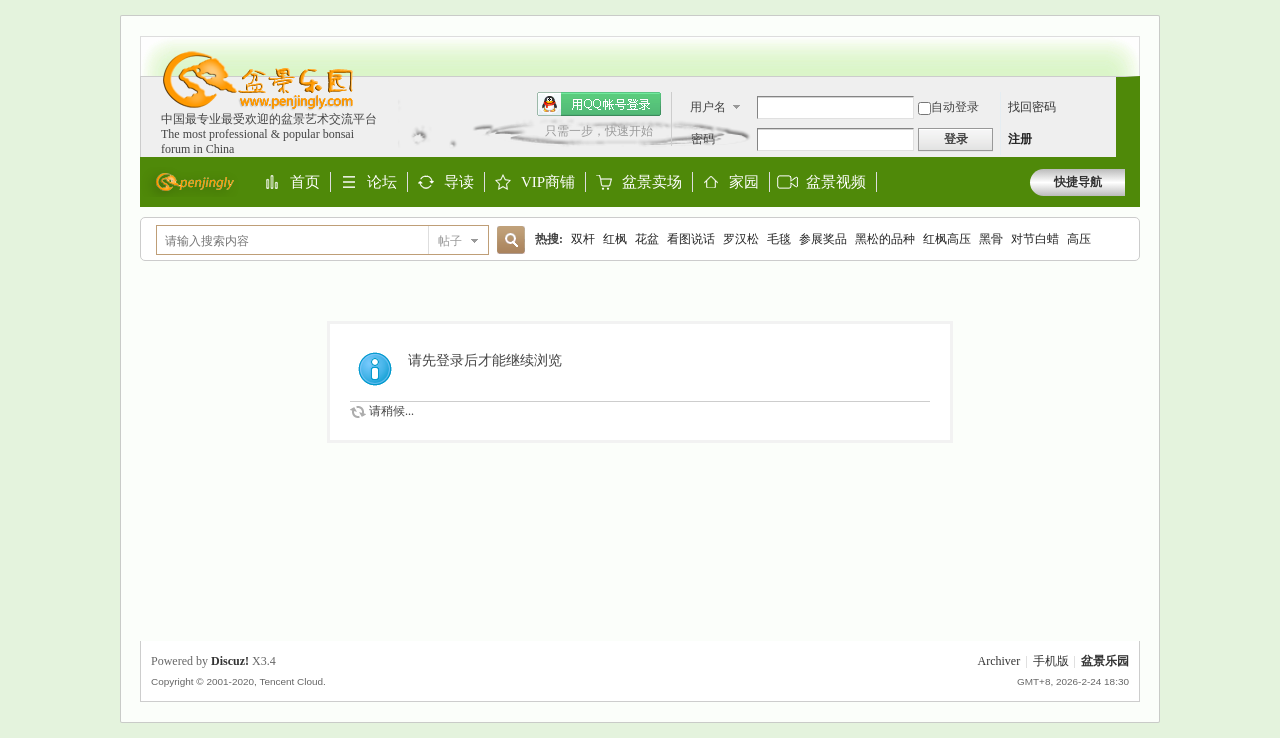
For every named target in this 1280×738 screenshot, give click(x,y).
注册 (1020, 139)
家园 (744, 183)
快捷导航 (1078, 182)
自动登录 (948, 107)
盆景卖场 (652, 183)
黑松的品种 (885, 239)
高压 (1079, 239)
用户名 (708, 107)
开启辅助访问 (1120, 46)
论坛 (382, 183)
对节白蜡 (1035, 239)
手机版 (1051, 661)
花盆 (647, 239)
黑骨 (991, 239)
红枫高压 (947, 239)
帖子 (450, 241)
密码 (703, 139)
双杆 (583, 239)
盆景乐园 (1105, 661)
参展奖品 (823, 239)
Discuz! (230, 661)
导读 (459, 183)
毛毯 (779, 239)
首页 (305, 183)
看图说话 (691, 239)
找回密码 (1032, 107)
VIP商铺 (548, 183)
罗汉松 (741, 239)
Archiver (999, 661)
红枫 (615, 239)
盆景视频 (836, 182)
